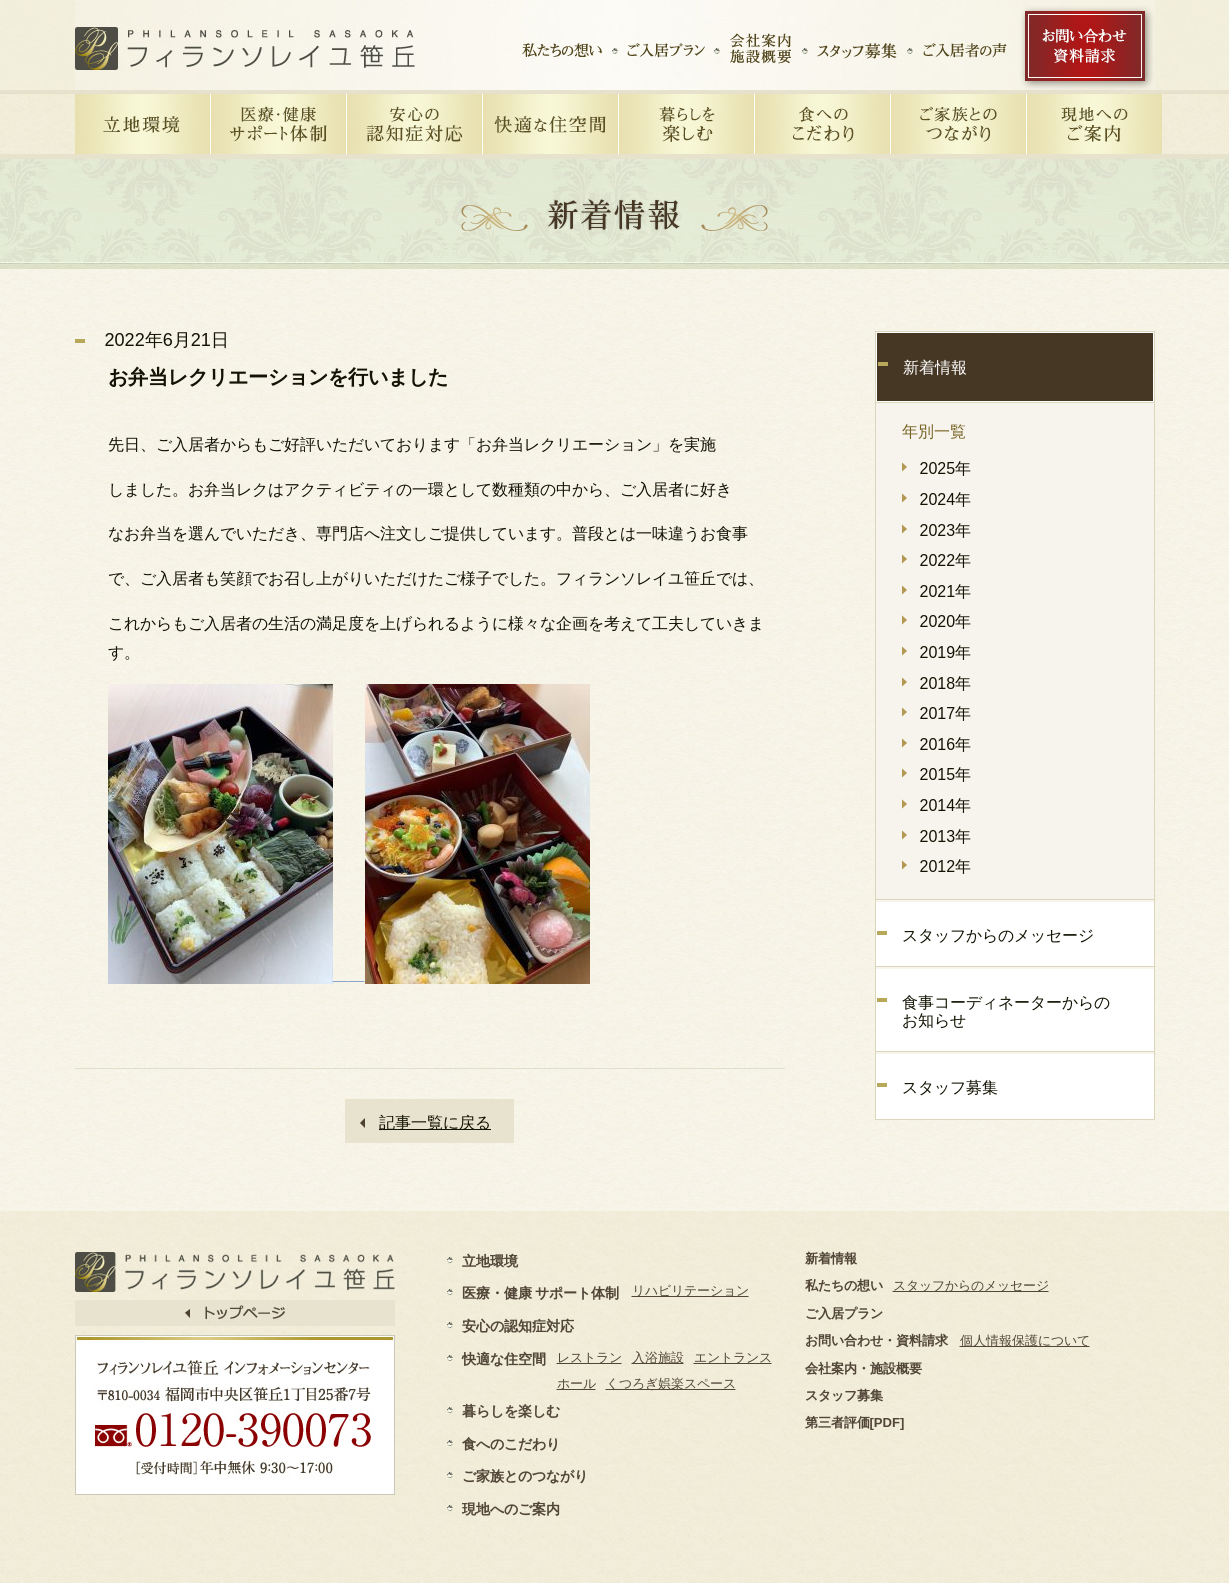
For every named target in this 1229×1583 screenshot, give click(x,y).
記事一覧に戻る (435, 1122)
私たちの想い (844, 1285)
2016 (938, 744)
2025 (938, 468)
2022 (938, 560)
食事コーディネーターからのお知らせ (1006, 1011)
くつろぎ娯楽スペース (671, 1383)
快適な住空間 (504, 1359)
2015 (938, 774)
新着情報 (935, 367)
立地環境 (490, 1261)
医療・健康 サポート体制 (541, 1293)
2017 (938, 713)
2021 (938, 591)
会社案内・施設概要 (863, 1368)
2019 (938, 652)
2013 (938, 836)
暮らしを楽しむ (511, 1411)
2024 (938, 499)
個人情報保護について (1025, 1340)
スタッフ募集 (950, 1087)
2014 (938, 805)
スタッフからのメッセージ (998, 935)
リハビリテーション (690, 1290)
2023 (938, 530)
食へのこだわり (511, 1444)
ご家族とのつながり (525, 1476)
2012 (938, 866)
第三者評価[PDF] (855, 1422)
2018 (938, 683)
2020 (938, 621)
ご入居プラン (844, 1313)
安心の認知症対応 (518, 1326)
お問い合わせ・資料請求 (876, 1340)
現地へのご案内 (511, 1509)
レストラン (589, 1357)
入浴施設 (658, 1357)
